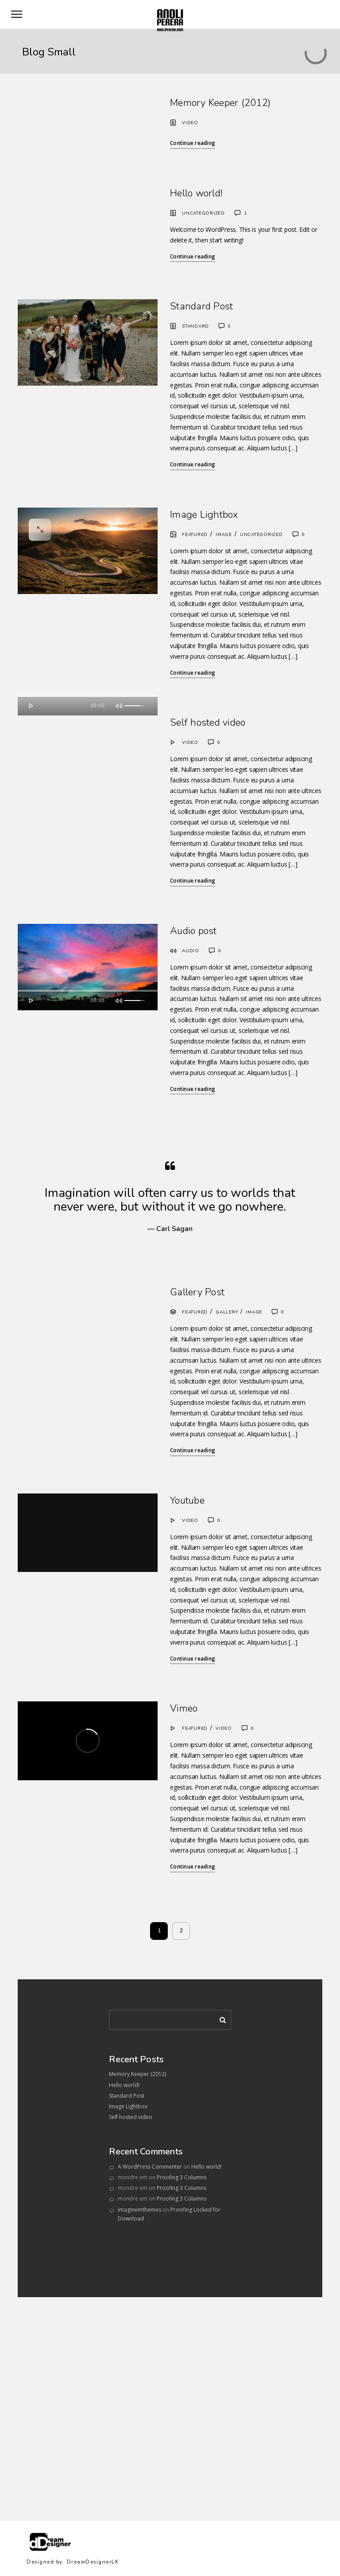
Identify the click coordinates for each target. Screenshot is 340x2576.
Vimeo (183, 1708)
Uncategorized (203, 213)
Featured (195, 535)
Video (190, 123)
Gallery (227, 1312)
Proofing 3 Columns (181, 2177)
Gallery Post (197, 1292)
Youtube (187, 1500)
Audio (190, 951)
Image (224, 535)
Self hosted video (207, 722)
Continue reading (192, 143)
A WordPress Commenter (150, 2166)
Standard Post (201, 306)
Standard (195, 326)
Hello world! (196, 193)
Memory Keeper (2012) (220, 102)
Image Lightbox (204, 514)
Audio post (193, 931)
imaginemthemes (139, 2209)
